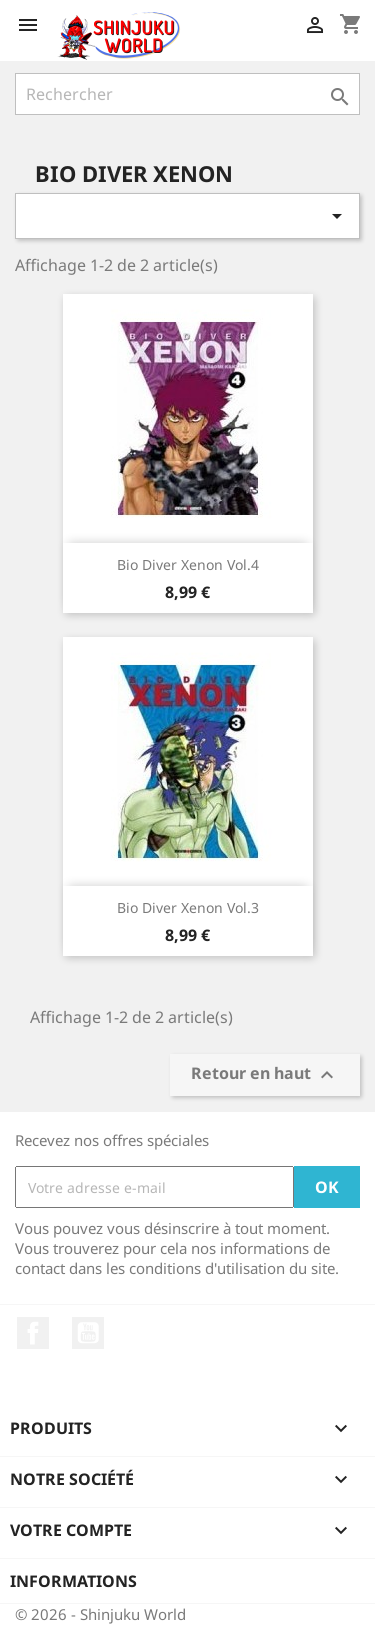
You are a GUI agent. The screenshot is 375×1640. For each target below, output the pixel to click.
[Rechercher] (187, 94)
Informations (73, 1581)
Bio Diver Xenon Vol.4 (188, 564)
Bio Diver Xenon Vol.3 (188, 907)
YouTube (88, 1333)
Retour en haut (265, 1075)
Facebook (33, 1333)
